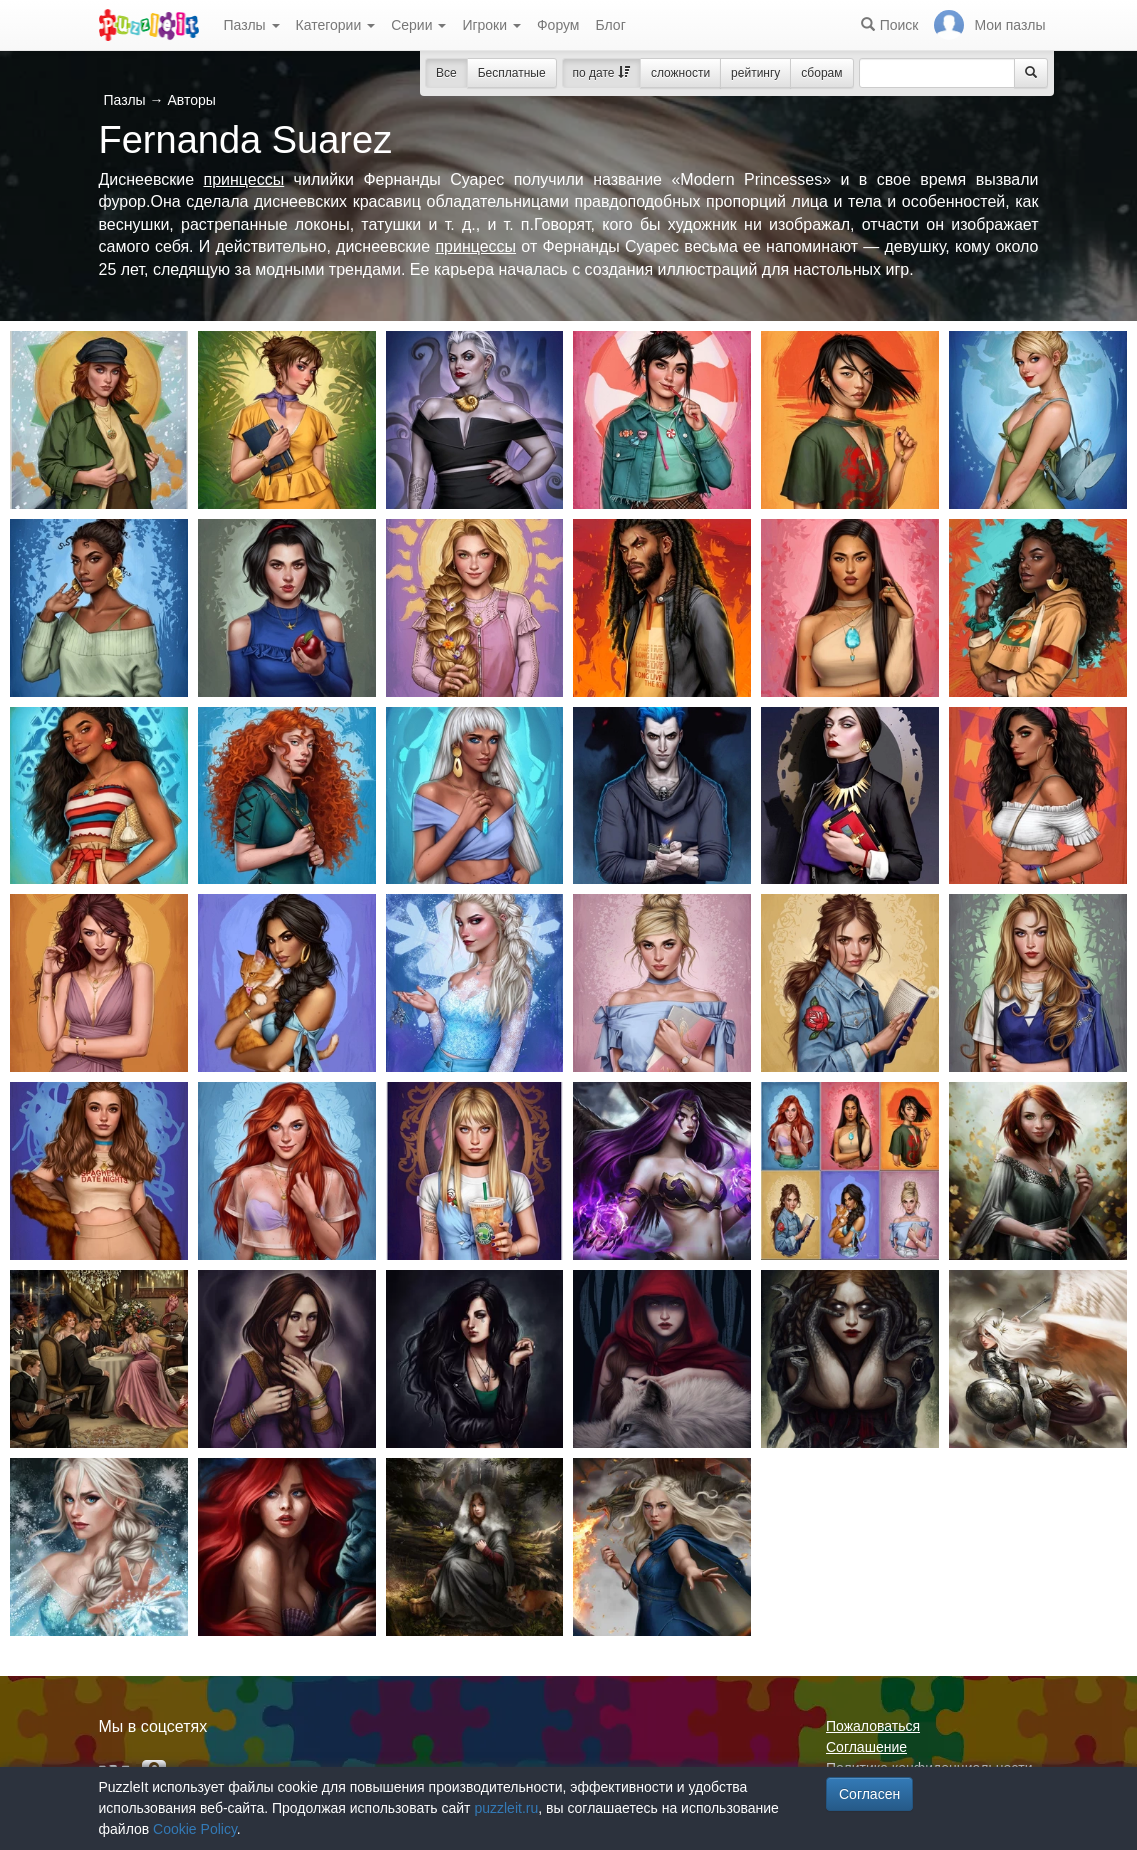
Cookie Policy (195, 1829)
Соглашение (866, 1747)
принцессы (243, 179)
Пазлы (252, 25)
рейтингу (755, 73)
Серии (418, 25)
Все (446, 73)
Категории (336, 25)
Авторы (191, 100)
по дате (601, 73)
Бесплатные (512, 73)
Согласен (869, 1794)
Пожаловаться (873, 1726)
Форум (558, 25)
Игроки (491, 25)
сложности (680, 73)
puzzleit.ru (506, 1808)
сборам (821, 73)
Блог (610, 25)
